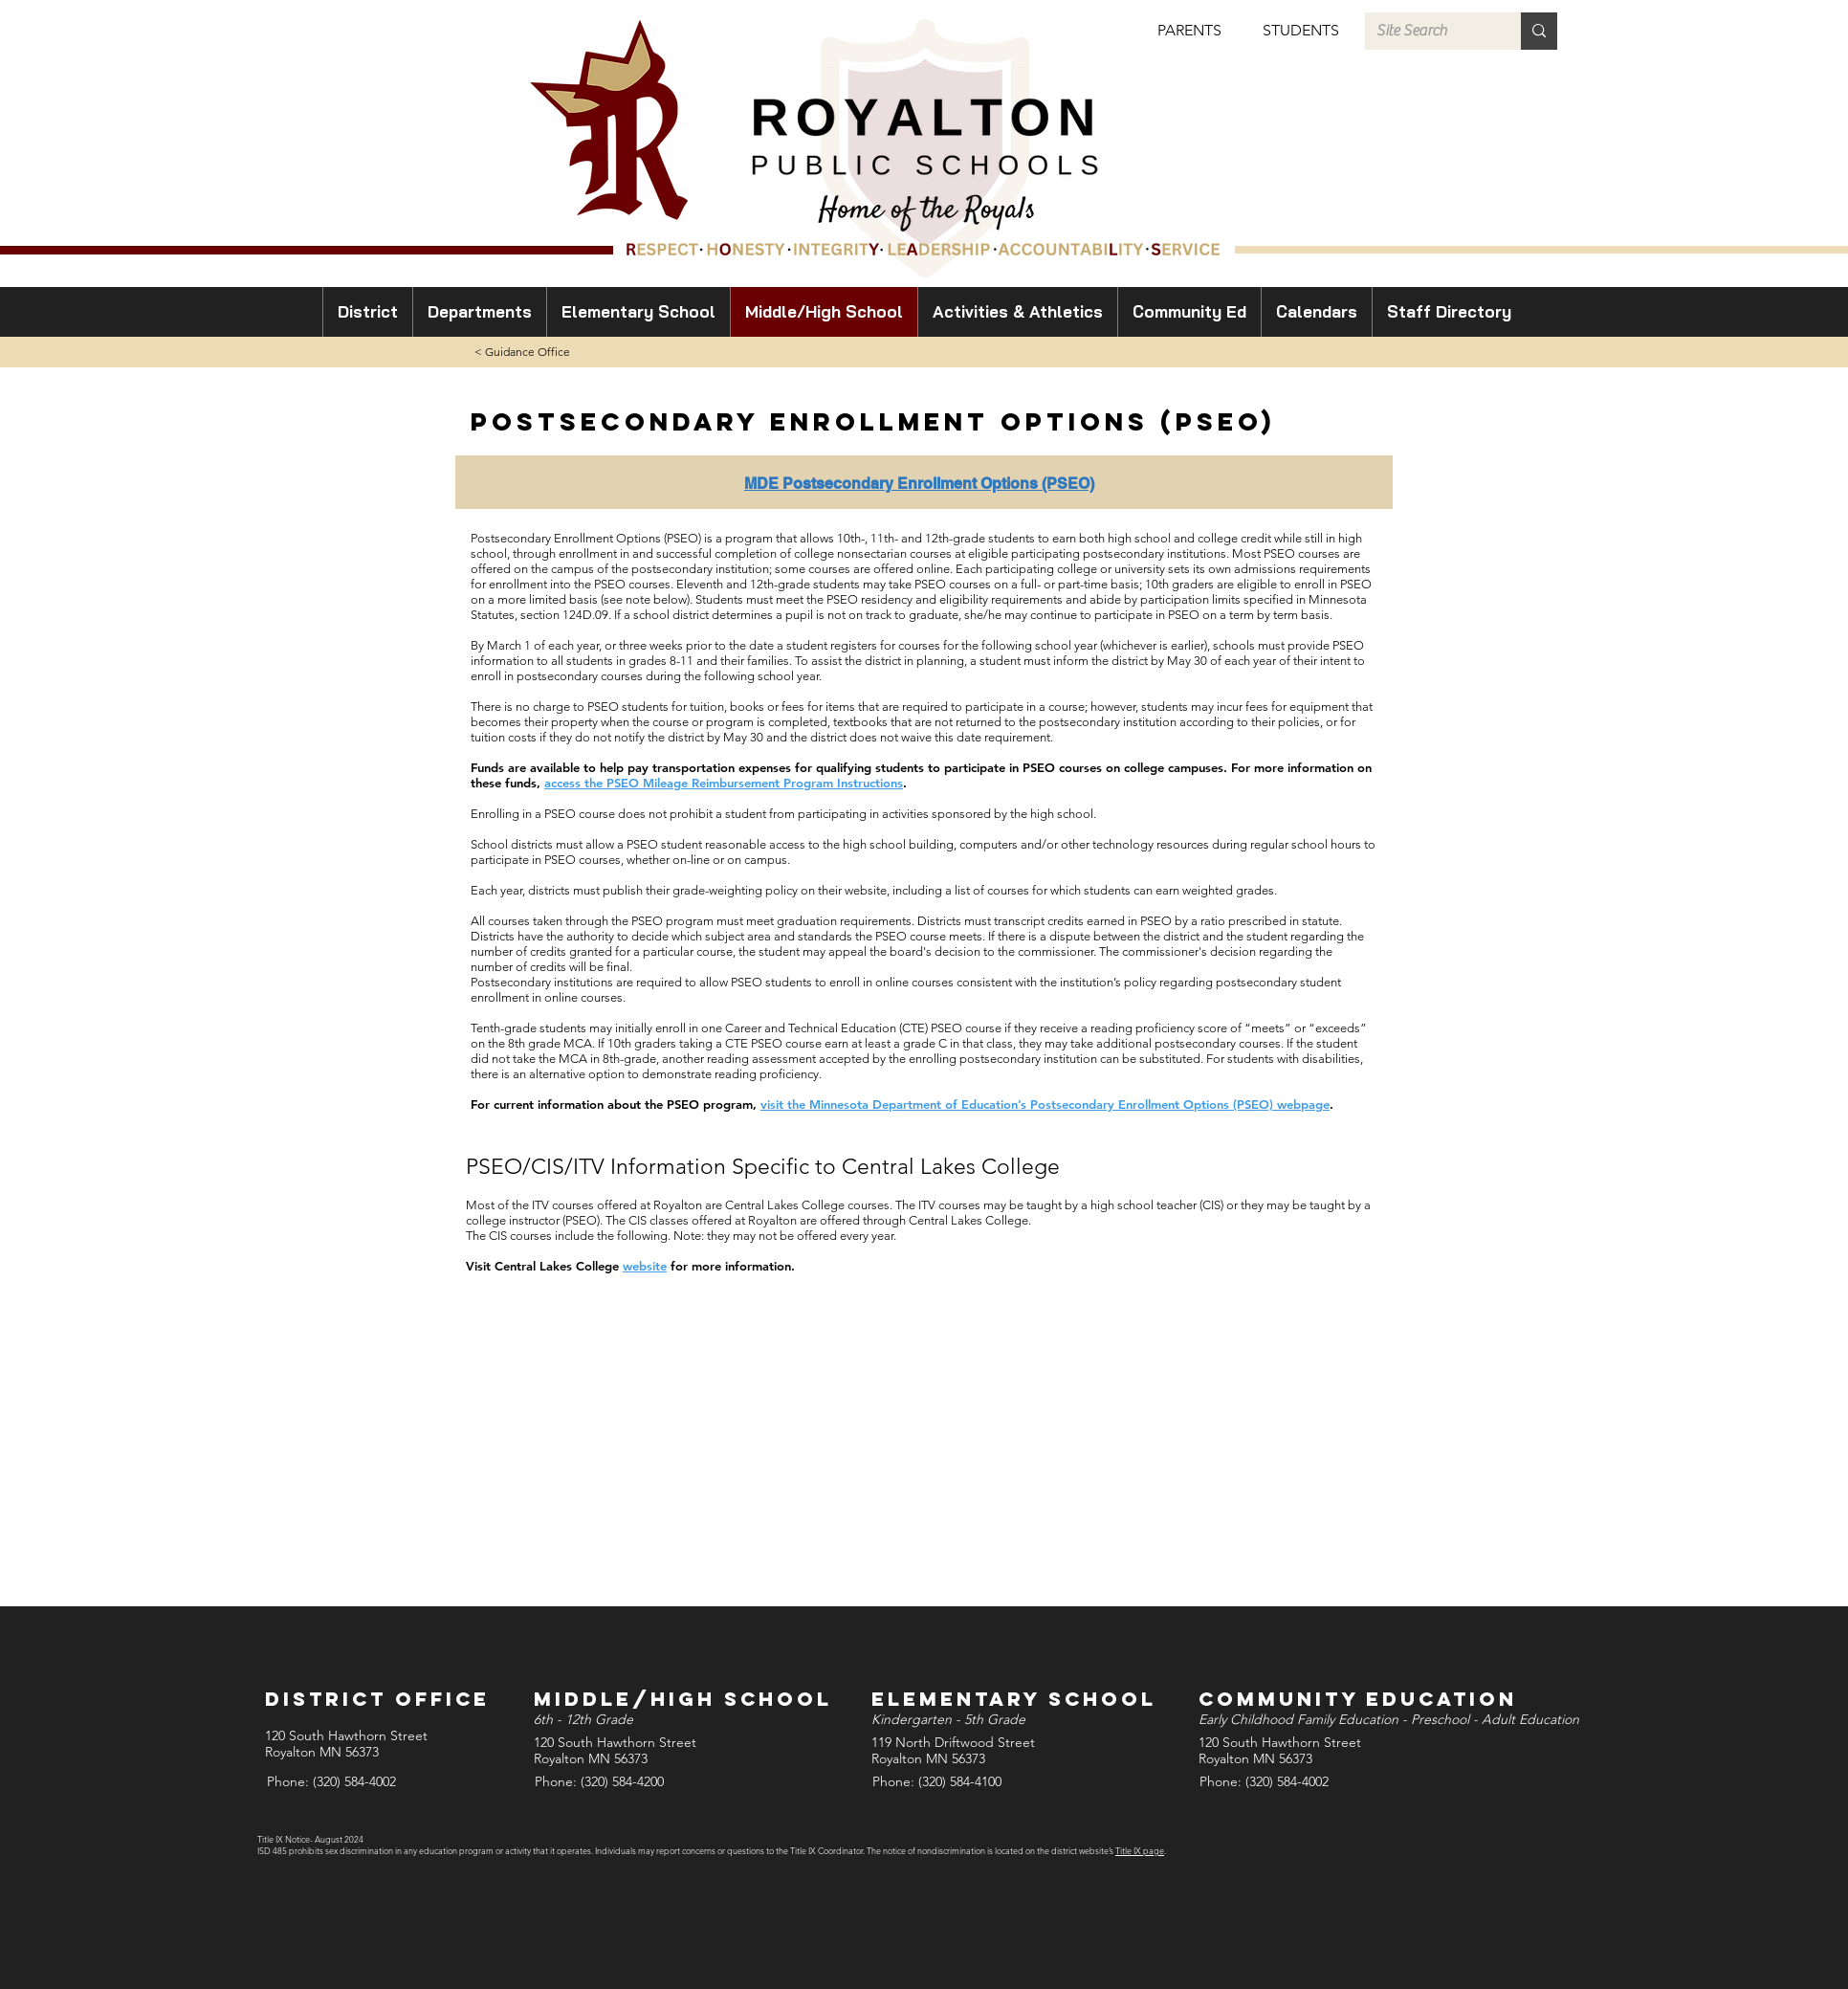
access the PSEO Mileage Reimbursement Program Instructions (723, 782)
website (645, 1265)
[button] (1189, 30)
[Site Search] (1428, 31)
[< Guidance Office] (522, 352)
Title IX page (1139, 1850)
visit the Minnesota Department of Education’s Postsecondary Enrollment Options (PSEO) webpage (1045, 1104)
